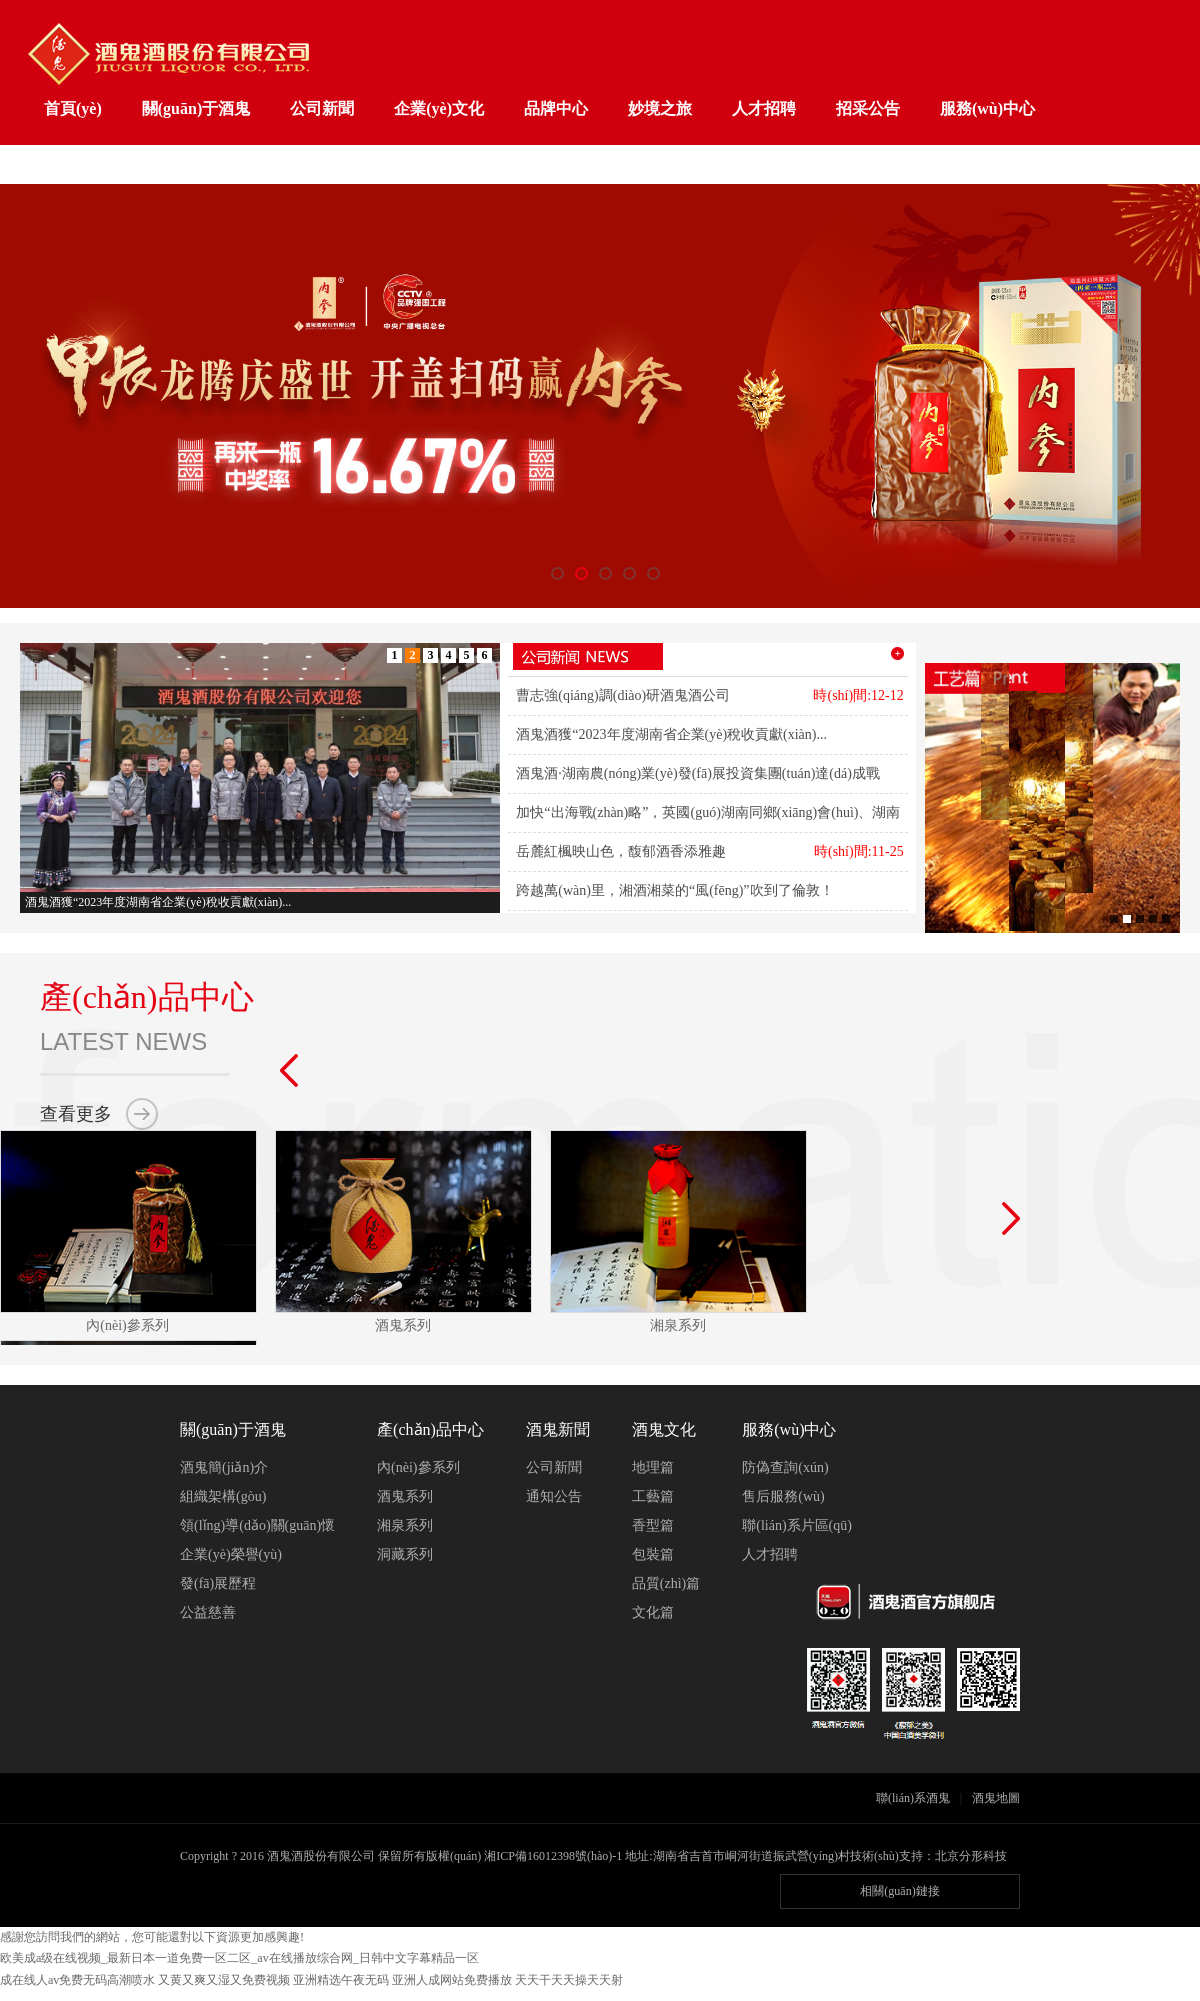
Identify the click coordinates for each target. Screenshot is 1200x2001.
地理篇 (653, 1467)
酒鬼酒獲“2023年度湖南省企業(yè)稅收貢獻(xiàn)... (671, 734)
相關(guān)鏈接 (899, 1891)
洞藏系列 (405, 1554)
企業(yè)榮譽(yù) (231, 1554)
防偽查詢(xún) (785, 1467)
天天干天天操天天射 (569, 1980)
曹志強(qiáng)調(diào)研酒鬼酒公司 (623, 695)
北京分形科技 (971, 1856)
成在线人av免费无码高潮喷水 (77, 1980)
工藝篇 (653, 1496)
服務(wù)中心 (987, 108)
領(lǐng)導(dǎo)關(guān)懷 (257, 1525)
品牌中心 (556, 108)
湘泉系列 (405, 1525)
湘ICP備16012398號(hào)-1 (553, 1856)
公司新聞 (322, 108)
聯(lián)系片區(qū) (797, 1525)
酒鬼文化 (664, 1429)
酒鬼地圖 (996, 1798)
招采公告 (868, 108)
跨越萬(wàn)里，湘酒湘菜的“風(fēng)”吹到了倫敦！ (674, 890)
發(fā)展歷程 (218, 1583)
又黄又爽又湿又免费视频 (224, 1980)
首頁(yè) (73, 108)
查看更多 (76, 1114)
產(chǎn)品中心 (430, 1429)
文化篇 (653, 1612)
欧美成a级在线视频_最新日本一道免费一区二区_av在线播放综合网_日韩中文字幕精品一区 (239, 1958)
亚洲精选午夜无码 (341, 1980)
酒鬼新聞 (558, 1429)
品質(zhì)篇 (666, 1583)
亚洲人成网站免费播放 (452, 1980)
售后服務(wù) (783, 1496)
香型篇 (653, 1525)
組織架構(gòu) (223, 1496)
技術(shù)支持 (886, 1856)
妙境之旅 (660, 108)
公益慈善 (208, 1612)
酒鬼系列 (405, 1496)
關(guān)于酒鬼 (196, 108)
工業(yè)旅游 (89, 165)
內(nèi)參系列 (418, 1467)
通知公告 (554, 1496)
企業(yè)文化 (439, 108)
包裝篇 (653, 1554)
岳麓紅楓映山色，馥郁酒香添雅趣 (621, 851)
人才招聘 (764, 108)
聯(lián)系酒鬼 (913, 1798)
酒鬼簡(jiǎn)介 (224, 1467)
